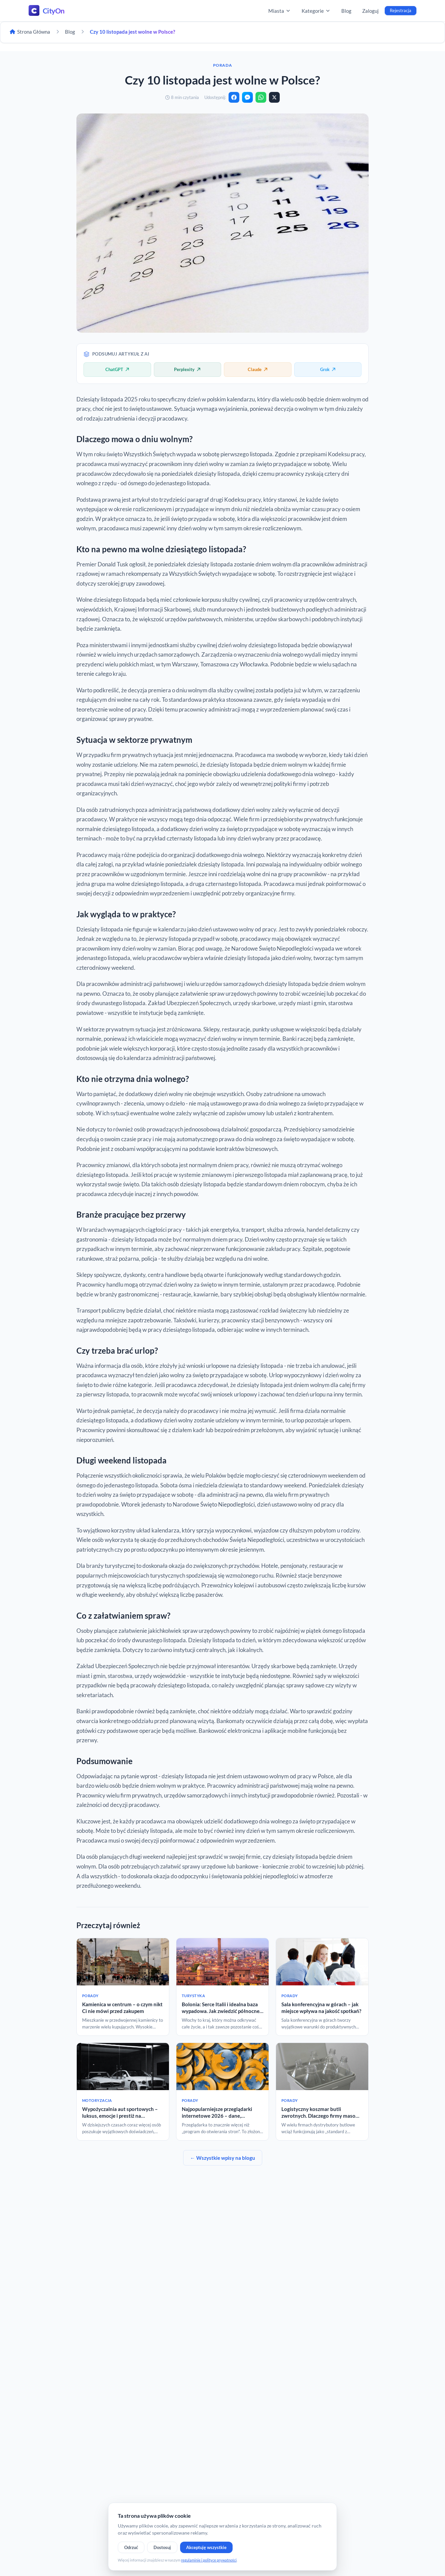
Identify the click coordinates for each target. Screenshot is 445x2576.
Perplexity (187, 369)
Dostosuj (162, 2547)
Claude (258, 369)
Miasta (279, 11)
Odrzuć (131, 2547)
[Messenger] (247, 97)
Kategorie (316, 11)
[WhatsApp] (260, 97)
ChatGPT (117, 369)
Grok (328, 369)
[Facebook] (234, 97)
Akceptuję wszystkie (206, 2547)
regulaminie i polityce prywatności (209, 2560)
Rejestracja (400, 10)
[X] (274, 97)
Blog (346, 11)
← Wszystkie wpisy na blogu (222, 2158)
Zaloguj (370, 11)
